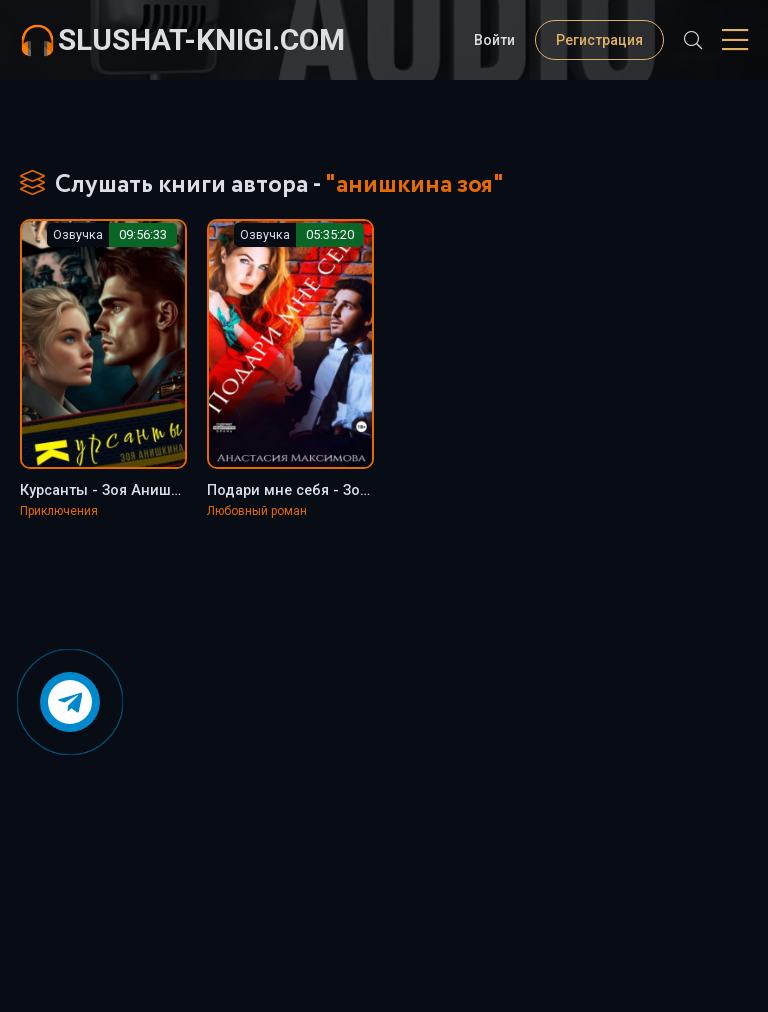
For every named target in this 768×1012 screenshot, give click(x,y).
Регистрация (599, 40)
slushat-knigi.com (201, 39)
